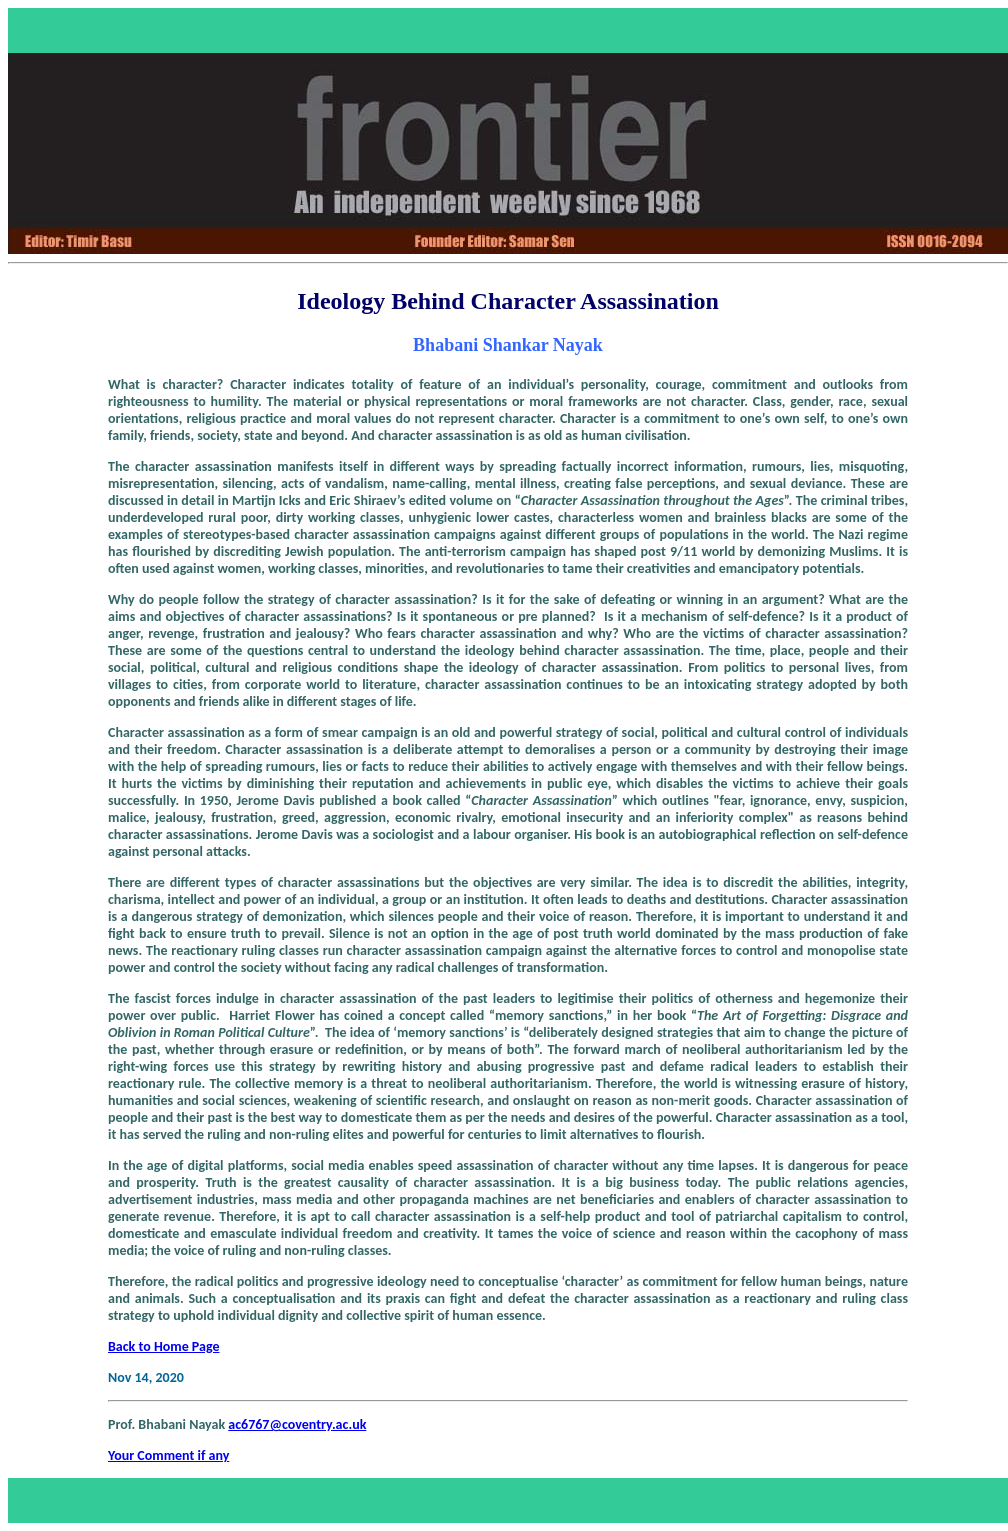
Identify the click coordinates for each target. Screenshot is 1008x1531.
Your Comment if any (168, 1455)
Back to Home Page (164, 1346)
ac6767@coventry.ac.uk (297, 1424)
